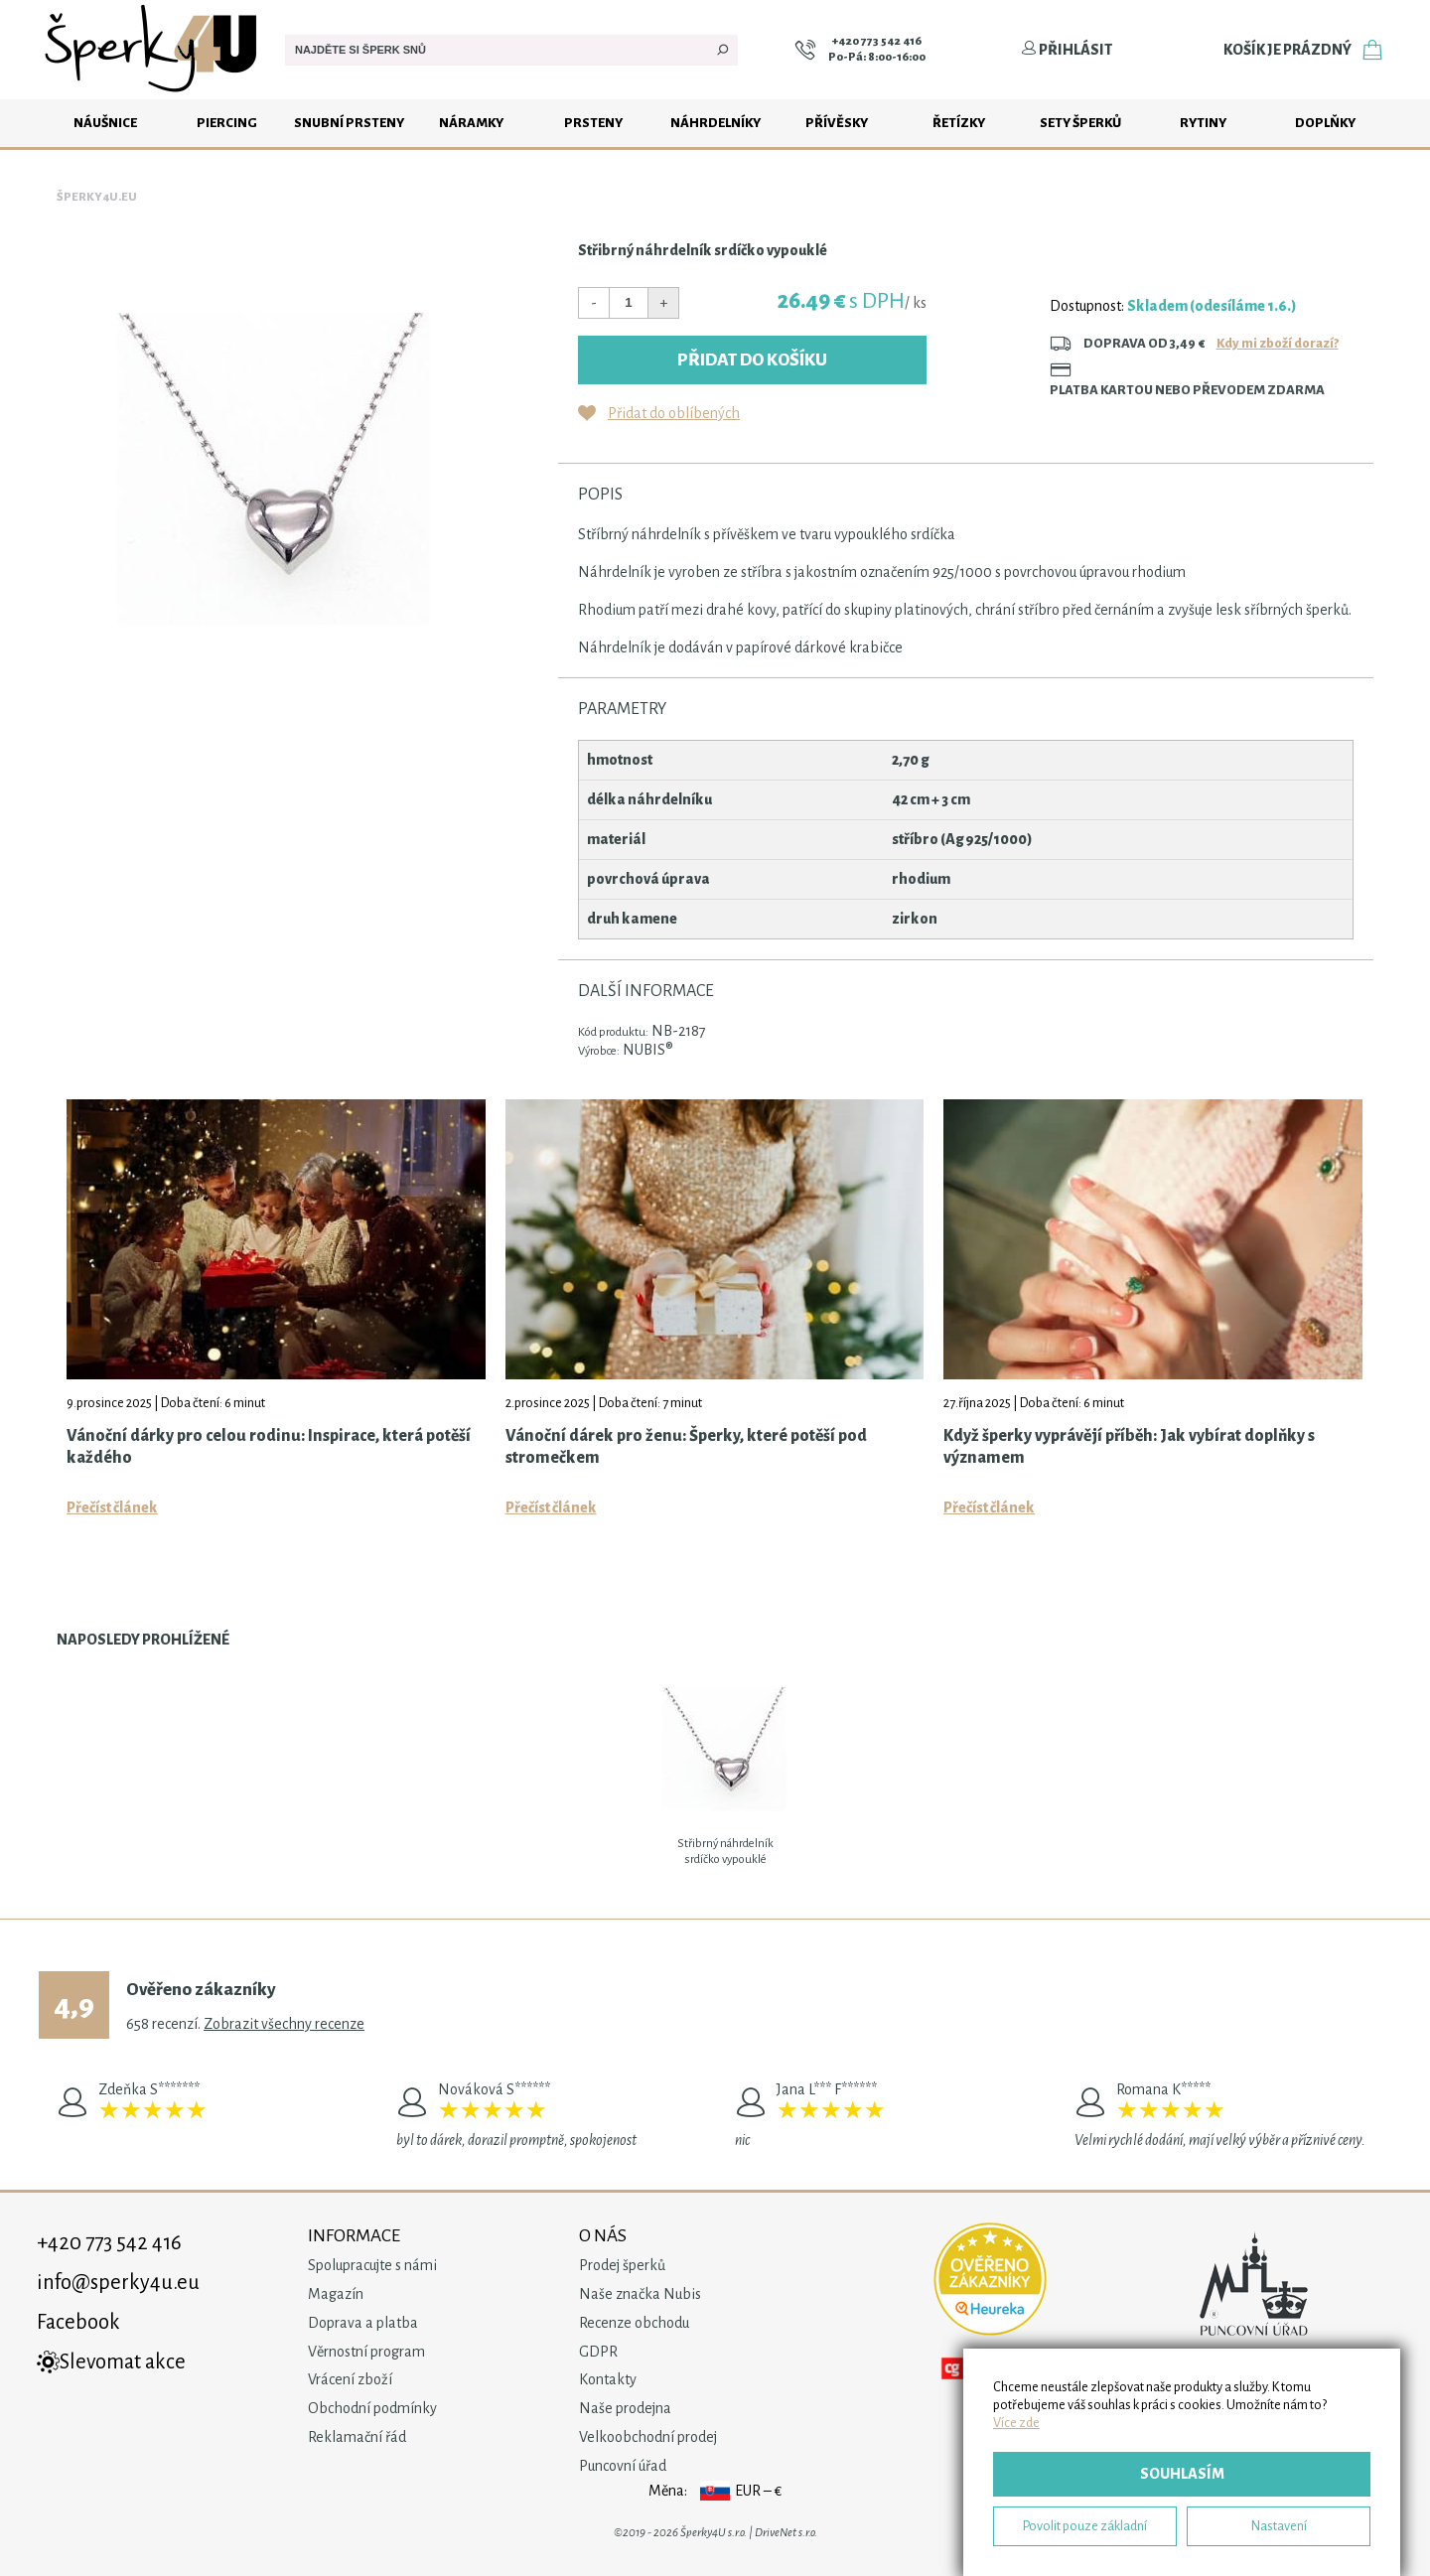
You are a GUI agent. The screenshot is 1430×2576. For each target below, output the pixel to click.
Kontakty (608, 2379)
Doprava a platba (363, 2323)
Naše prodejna (625, 2408)
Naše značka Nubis (640, 2294)
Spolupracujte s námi (372, 2265)
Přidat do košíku (752, 360)
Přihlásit (1066, 50)
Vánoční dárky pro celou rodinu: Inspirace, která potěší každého (269, 1447)
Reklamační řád (357, 2437)
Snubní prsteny (349, 122)
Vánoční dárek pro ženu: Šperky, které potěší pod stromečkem (686, 1447)
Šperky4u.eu (97, 197)
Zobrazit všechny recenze (284, 2024)
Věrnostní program (366, 2352)
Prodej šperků (622, 2265)
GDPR (598, 2352)
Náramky (471, 122)
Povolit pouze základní (1085, 2525)
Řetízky (958, 122)
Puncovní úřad (622, 2466)
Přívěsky (836, 122)
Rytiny (1203, 122)
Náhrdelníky (715, 122)
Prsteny (593, 122)
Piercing (227, 122)
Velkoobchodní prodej (648, 2437)
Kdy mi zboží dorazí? (1277, 343)
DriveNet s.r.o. (786, 2532)
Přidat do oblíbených (674, 413)
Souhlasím (1182, 2474)
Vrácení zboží (350, 2379)
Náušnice (105, 122)
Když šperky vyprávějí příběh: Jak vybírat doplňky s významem (1129, 1447)
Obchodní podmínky (372, 2408)
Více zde (1016, 2422)
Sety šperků (1080, 122)
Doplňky (1325, 122)
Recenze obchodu (634, 2323)
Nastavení (1279, 2525)
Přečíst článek (112, 1507)
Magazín (335, 2294)
